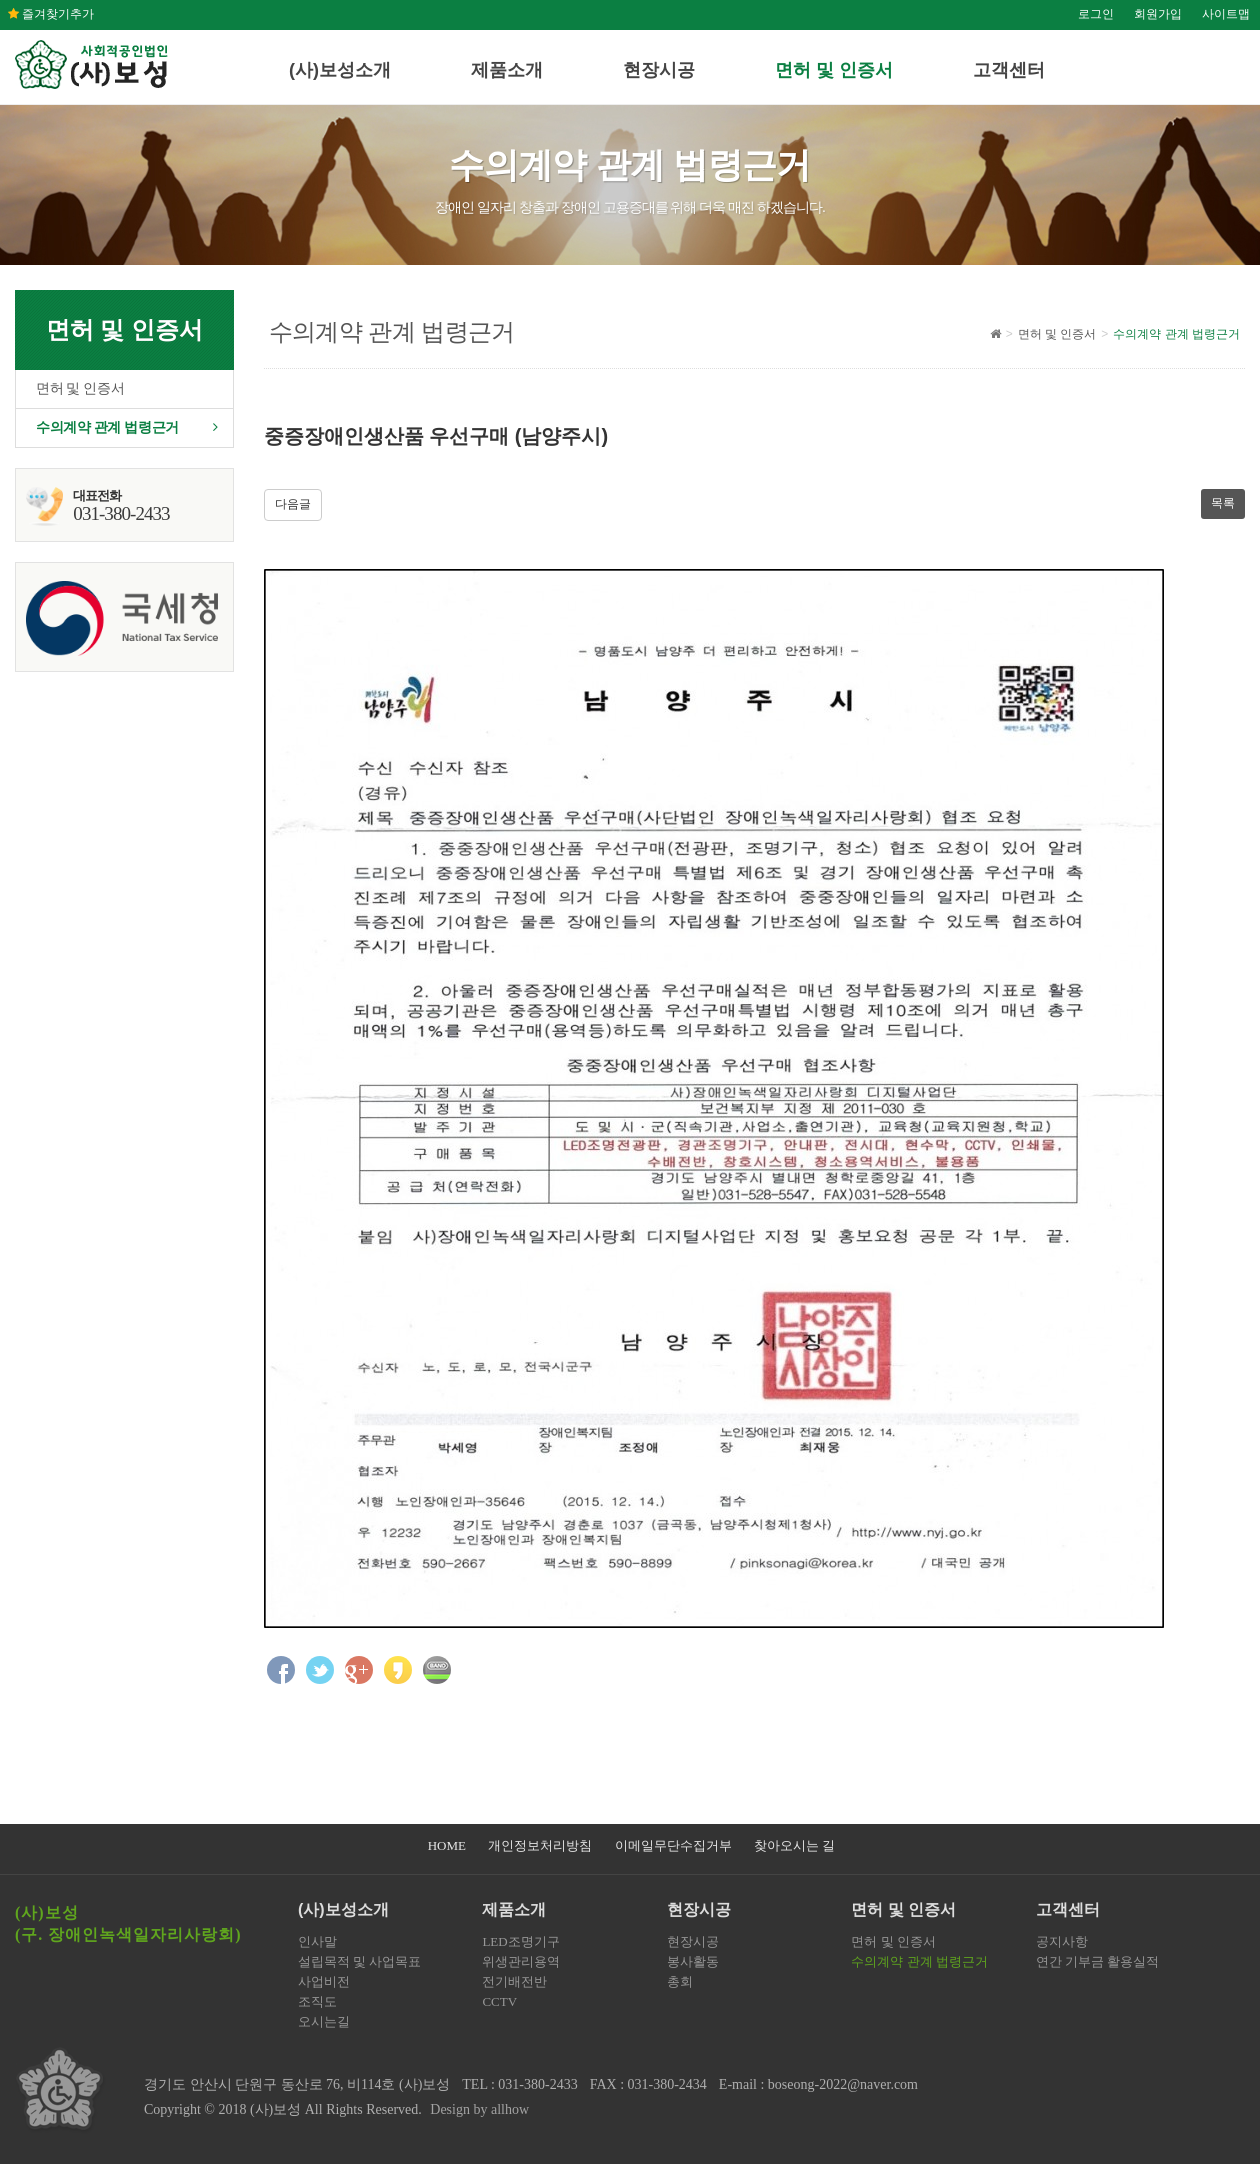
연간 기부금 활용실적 (1098, 1961)
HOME (447, 1845)
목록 (1223, 503)
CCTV (499, 2001)
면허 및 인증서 (834, 70)
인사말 (317, 1941)
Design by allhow (479, 2109)
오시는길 (324, 2021)
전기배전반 (514, 1981)
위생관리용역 (521, 1961)
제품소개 (507, 70)
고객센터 (1009, 70)
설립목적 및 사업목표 (360, 1961)
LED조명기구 (520, 1941)
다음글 (293, 504)
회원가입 (1158, 14)
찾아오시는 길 (794, 1845)
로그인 (1096, 14)
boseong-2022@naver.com (843, 2084)
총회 (680, 1981)
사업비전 (324, 1981)
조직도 (317, 2001)
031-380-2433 (537, 2084)
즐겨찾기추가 (51, 14)
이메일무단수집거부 (673, 1845)
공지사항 (1062, 1941)
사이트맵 (1226, 14)
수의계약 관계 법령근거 (107, 427)
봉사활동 (693, 1961)
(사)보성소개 (340, 70)
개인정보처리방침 (540, 1845)
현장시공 (659, 70)
